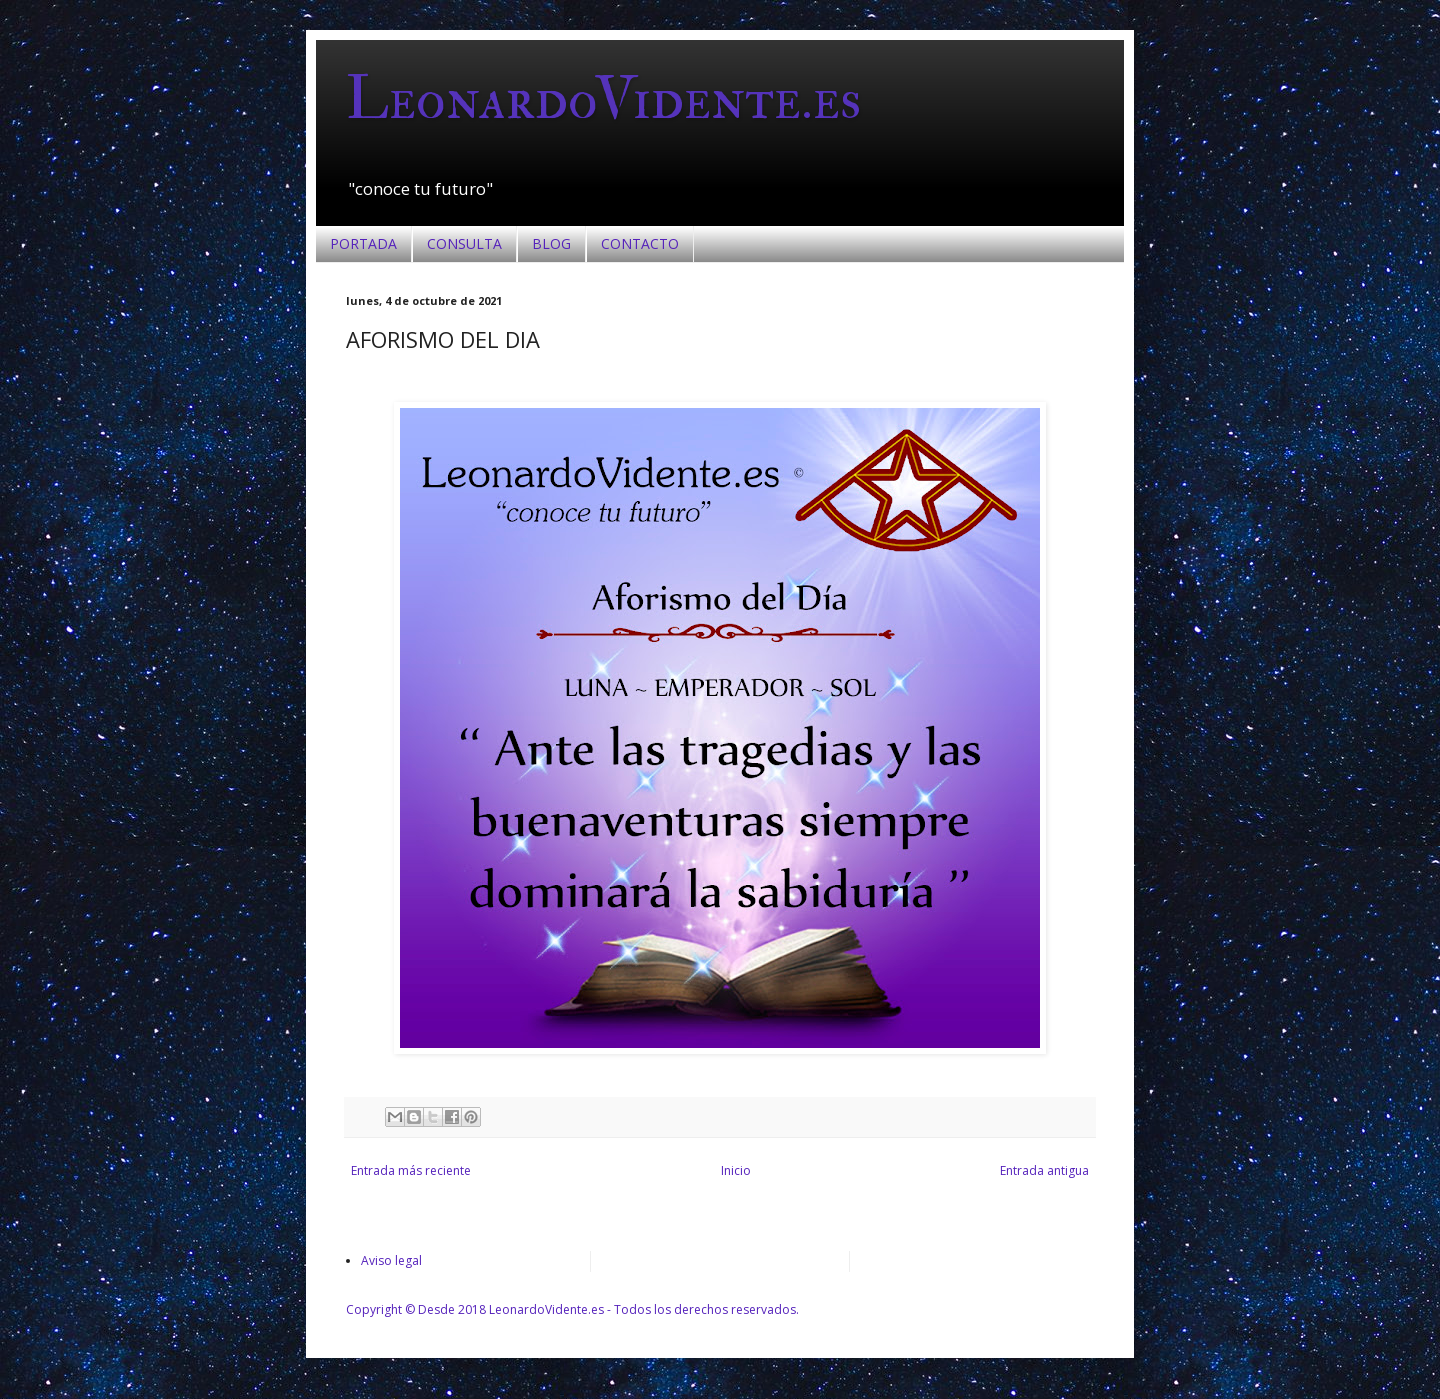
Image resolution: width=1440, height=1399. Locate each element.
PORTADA (363, 243)
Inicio (736, 1170)
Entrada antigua (1044, 1170)
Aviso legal (391, 1260)
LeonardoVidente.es (603, 99)
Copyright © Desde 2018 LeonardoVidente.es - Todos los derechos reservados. (572, 1309)
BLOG (551, 243)
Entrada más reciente (411, 1170)
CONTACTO (640, 243)
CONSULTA (464, 243)
